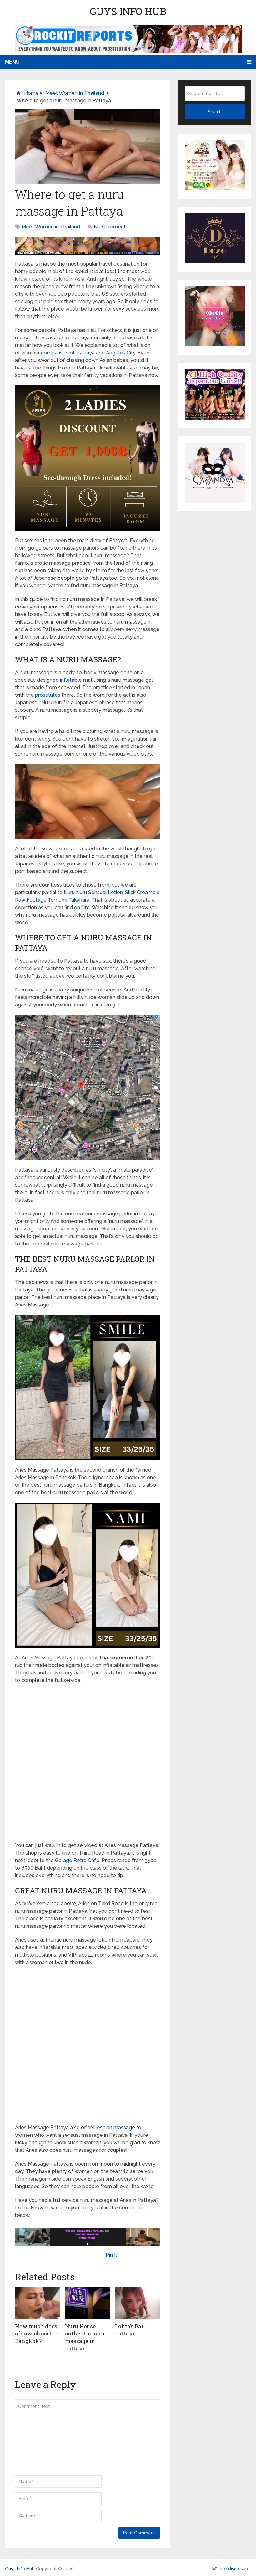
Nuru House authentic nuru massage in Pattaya (84, 2336)
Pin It (111, 2255)
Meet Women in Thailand (74, 93)
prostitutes (47, 695)
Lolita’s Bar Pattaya (128, 2329)
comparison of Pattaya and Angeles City (88, 353)
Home (31, 93)
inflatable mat (76, 680)
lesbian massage (115, 2128)
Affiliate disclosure (230, 2567)
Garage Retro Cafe (77, 1860)
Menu (12, 62)
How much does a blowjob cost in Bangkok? (37, 2333)
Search (214, 111)
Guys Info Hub (128, 11)
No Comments (111, 227)
